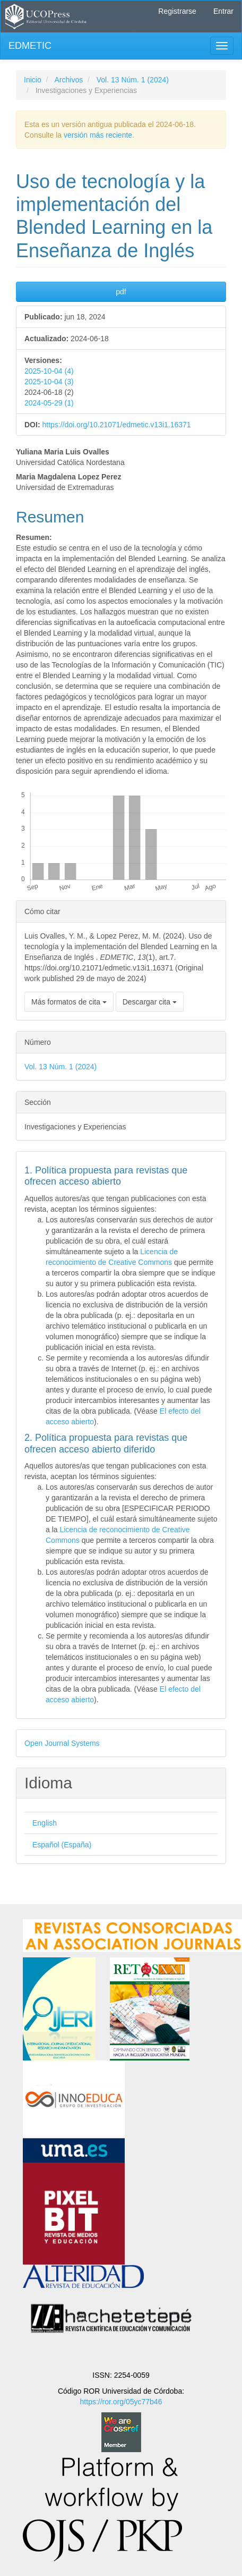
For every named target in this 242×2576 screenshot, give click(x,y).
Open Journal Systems (62, 1743)
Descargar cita (150, 1002)
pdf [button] (121, 292)
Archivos (68, 79)
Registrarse (177, 11)
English (44, 1823)
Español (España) (61, 1844)
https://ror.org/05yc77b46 (121, 2401)
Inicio (32, 79)
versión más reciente (98, 135)
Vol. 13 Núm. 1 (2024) (133, 79)
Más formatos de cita (69, 1002)
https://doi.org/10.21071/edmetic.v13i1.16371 (116, 424)
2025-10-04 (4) (49, 371)
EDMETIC (29, 45)
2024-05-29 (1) (49, 403)
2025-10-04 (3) (49, 381)
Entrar (223, 11)
